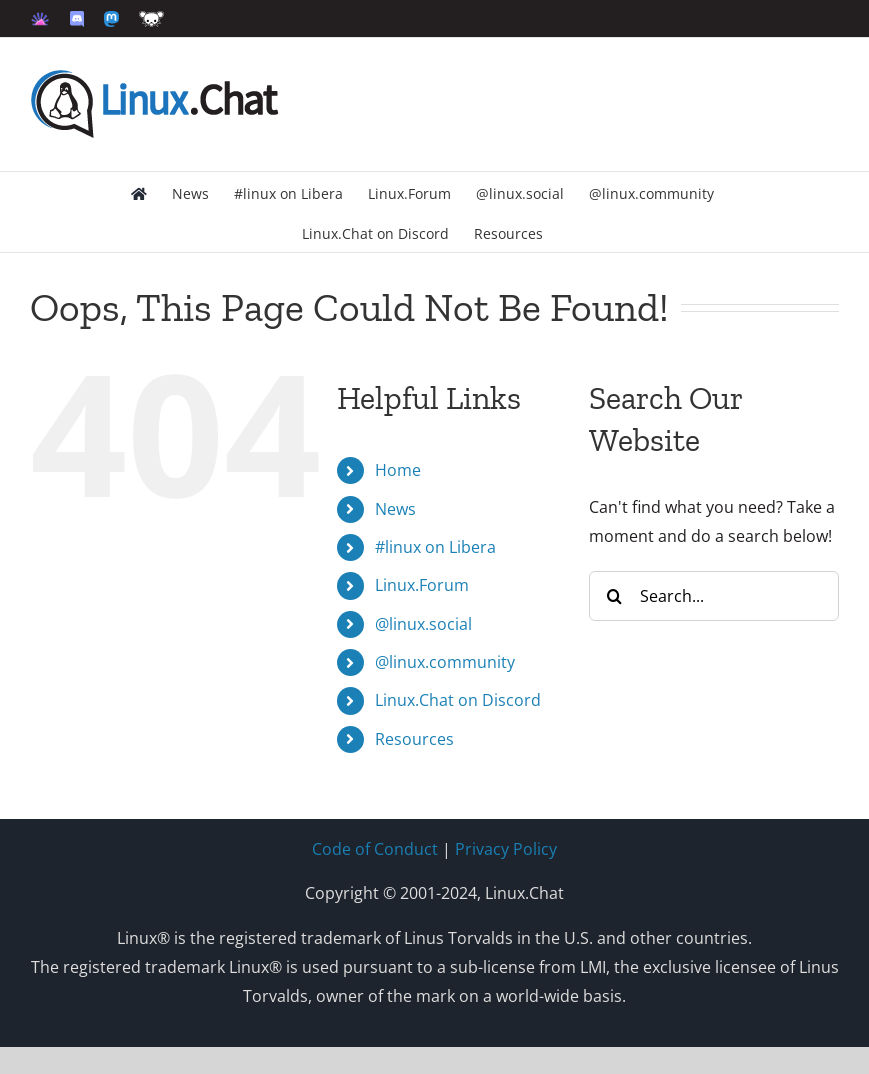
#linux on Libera (435, 547)
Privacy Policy (506, 849)
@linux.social (423, 624)
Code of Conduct (375, 849)
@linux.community (445, 662)
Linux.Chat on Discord (458, 700)
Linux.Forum (422, 585)
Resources (414, 739)
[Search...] (714, 596)
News (395, 509)
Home (398, 470)
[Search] (614, 596)
